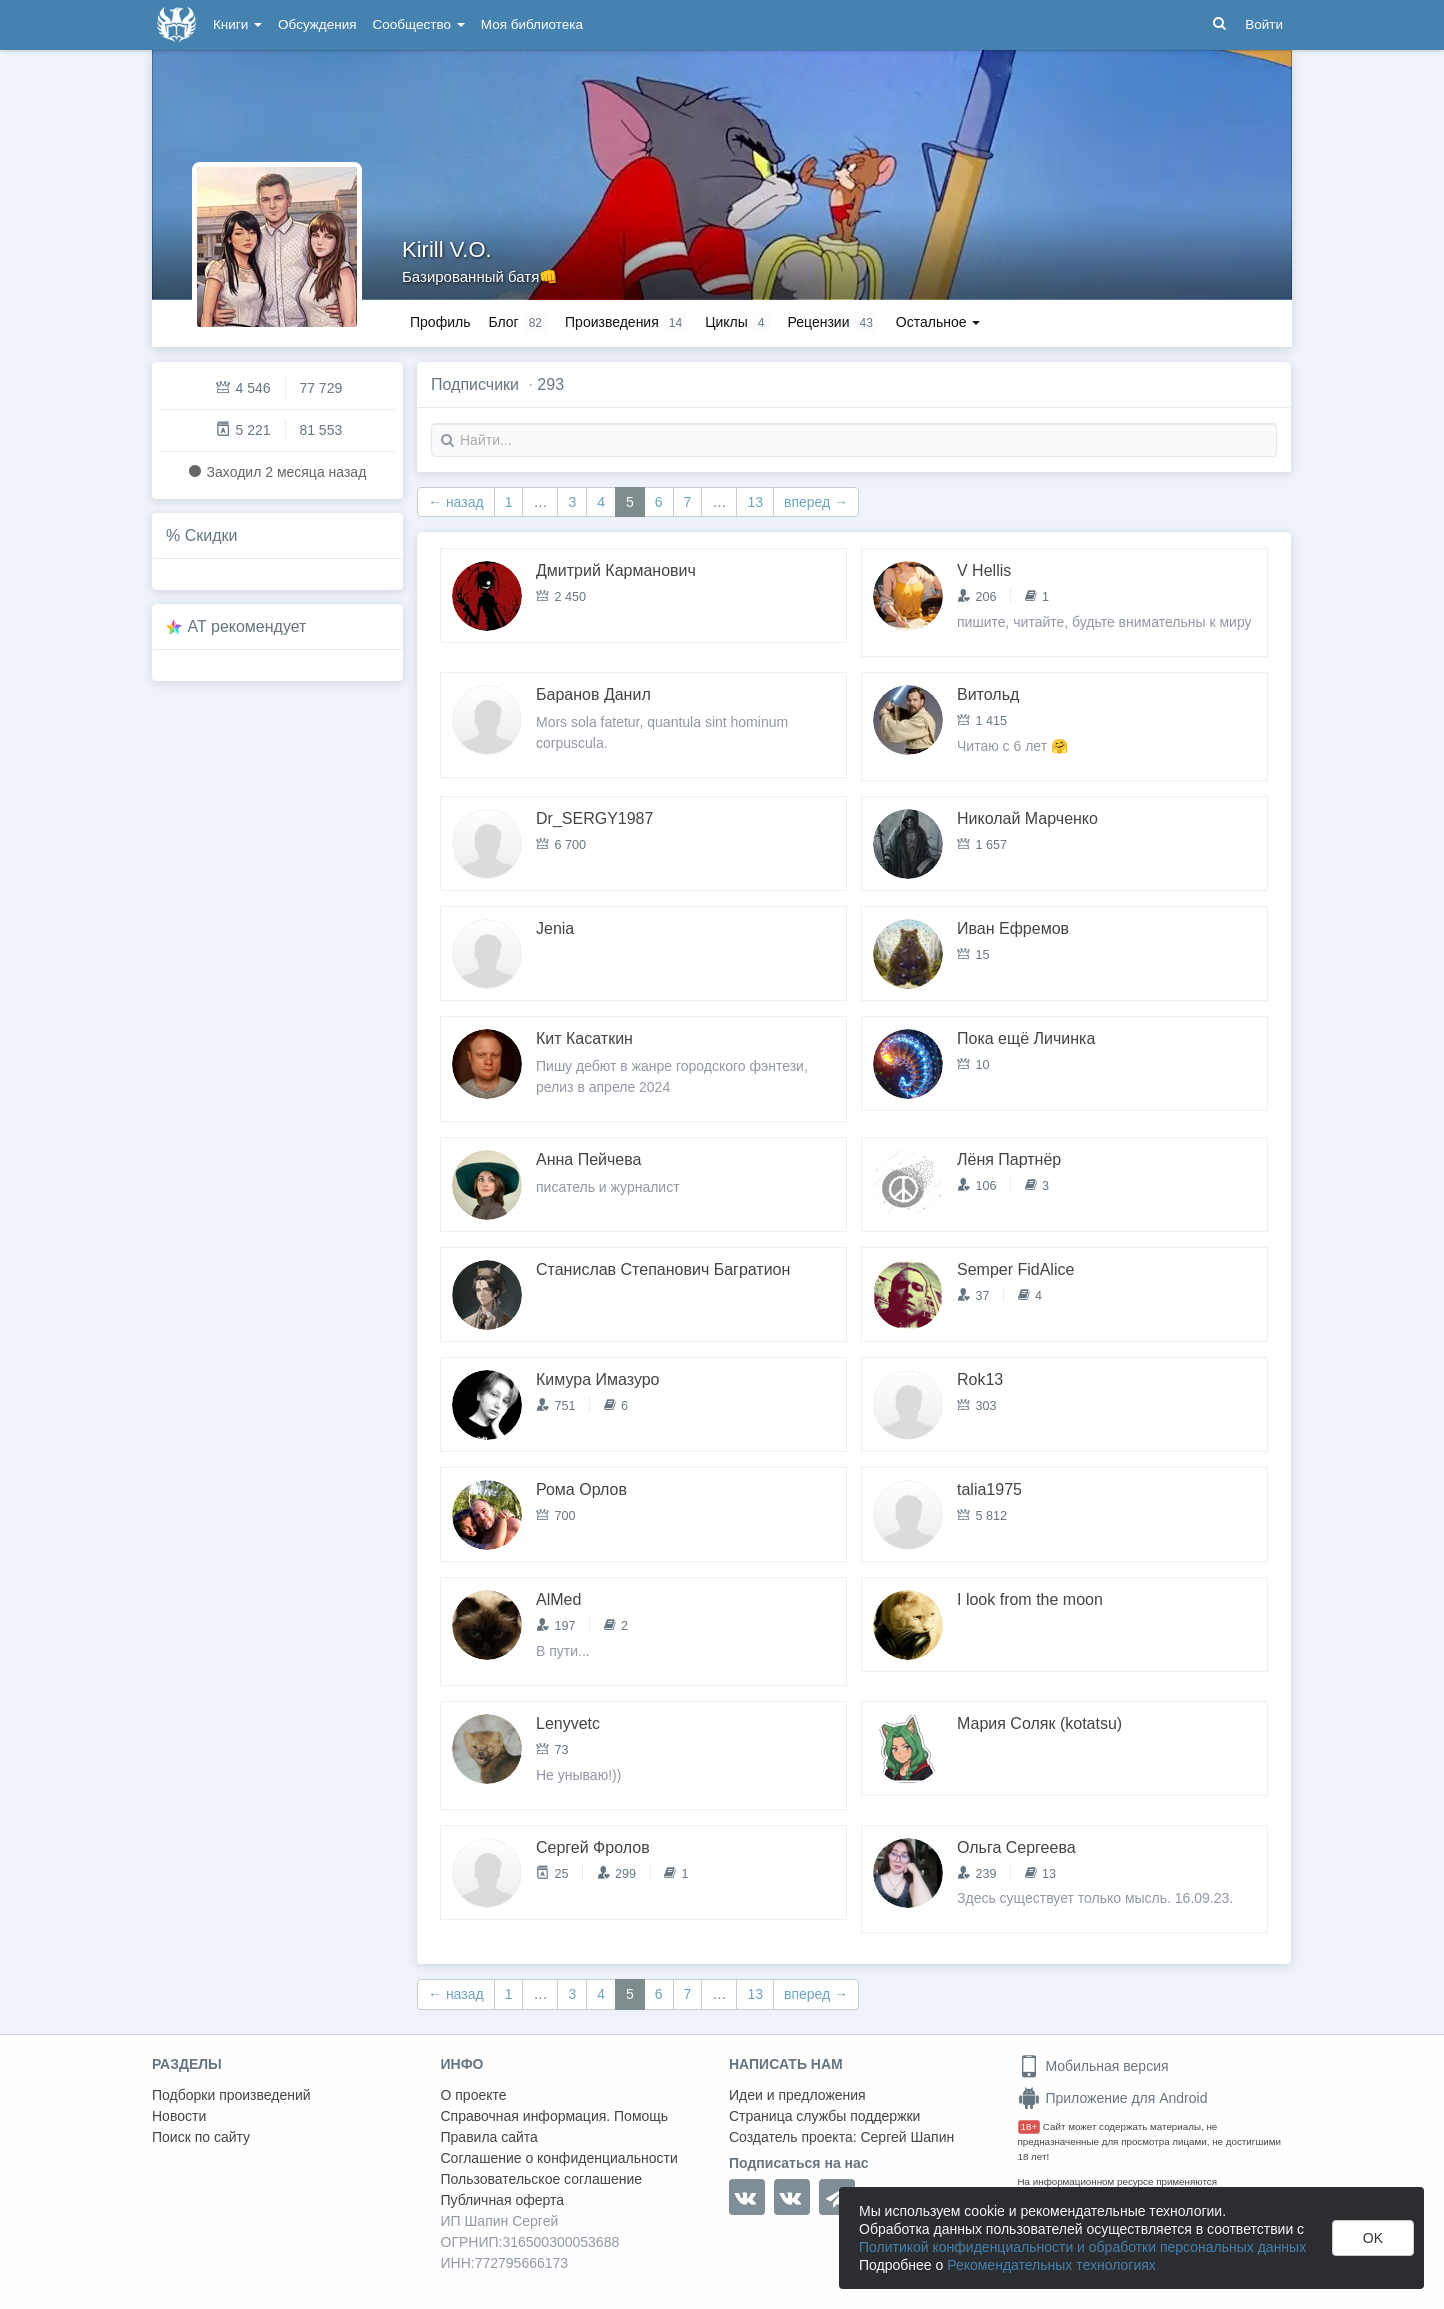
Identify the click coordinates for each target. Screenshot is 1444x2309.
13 (755, 502)
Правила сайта (489, 2137)
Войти (1264, 24)
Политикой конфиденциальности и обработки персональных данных (1082, 2247)
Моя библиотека (532, 24)
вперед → (816, 502)
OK (1373, 2238)
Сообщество (419, 24)
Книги (237, 24)
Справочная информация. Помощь (555, 2116)
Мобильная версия (1093, 2066)
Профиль (440, 322)
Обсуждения (317, 24)
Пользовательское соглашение (542, 2179)
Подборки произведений (231, 2095)
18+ (1029, 2126)
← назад (456, 502)
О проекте (474, 2095)
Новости (179, 2116)
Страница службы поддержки (824, 2116)
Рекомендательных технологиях (1051, 2265)
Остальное (938, 322)
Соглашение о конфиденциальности (559, 2158)
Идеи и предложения (797, 2095)
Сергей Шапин (907, 2137)
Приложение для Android (1113, 2098)
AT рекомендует (247, 626)
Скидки (211, 535)
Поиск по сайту (201, 2137)
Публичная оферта (503, 2200)
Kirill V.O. (447, 249)
